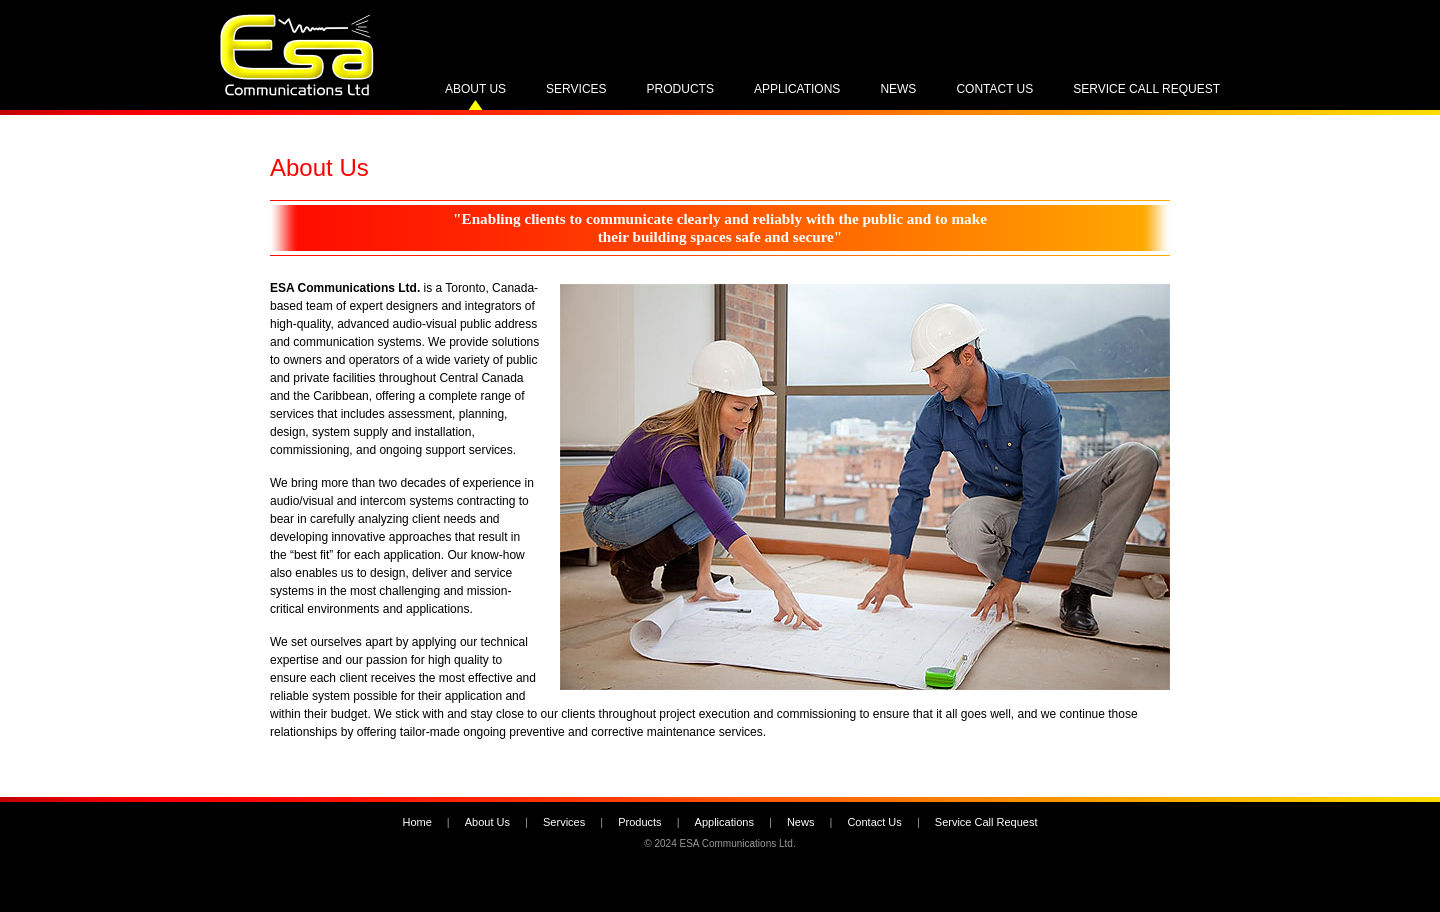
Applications (797, 89)
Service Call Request (1146, 89)
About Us (475, 89)
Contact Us (994, 89)
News (898, 89)
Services (576, 89)
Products (680, 89)
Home (416, 822)
